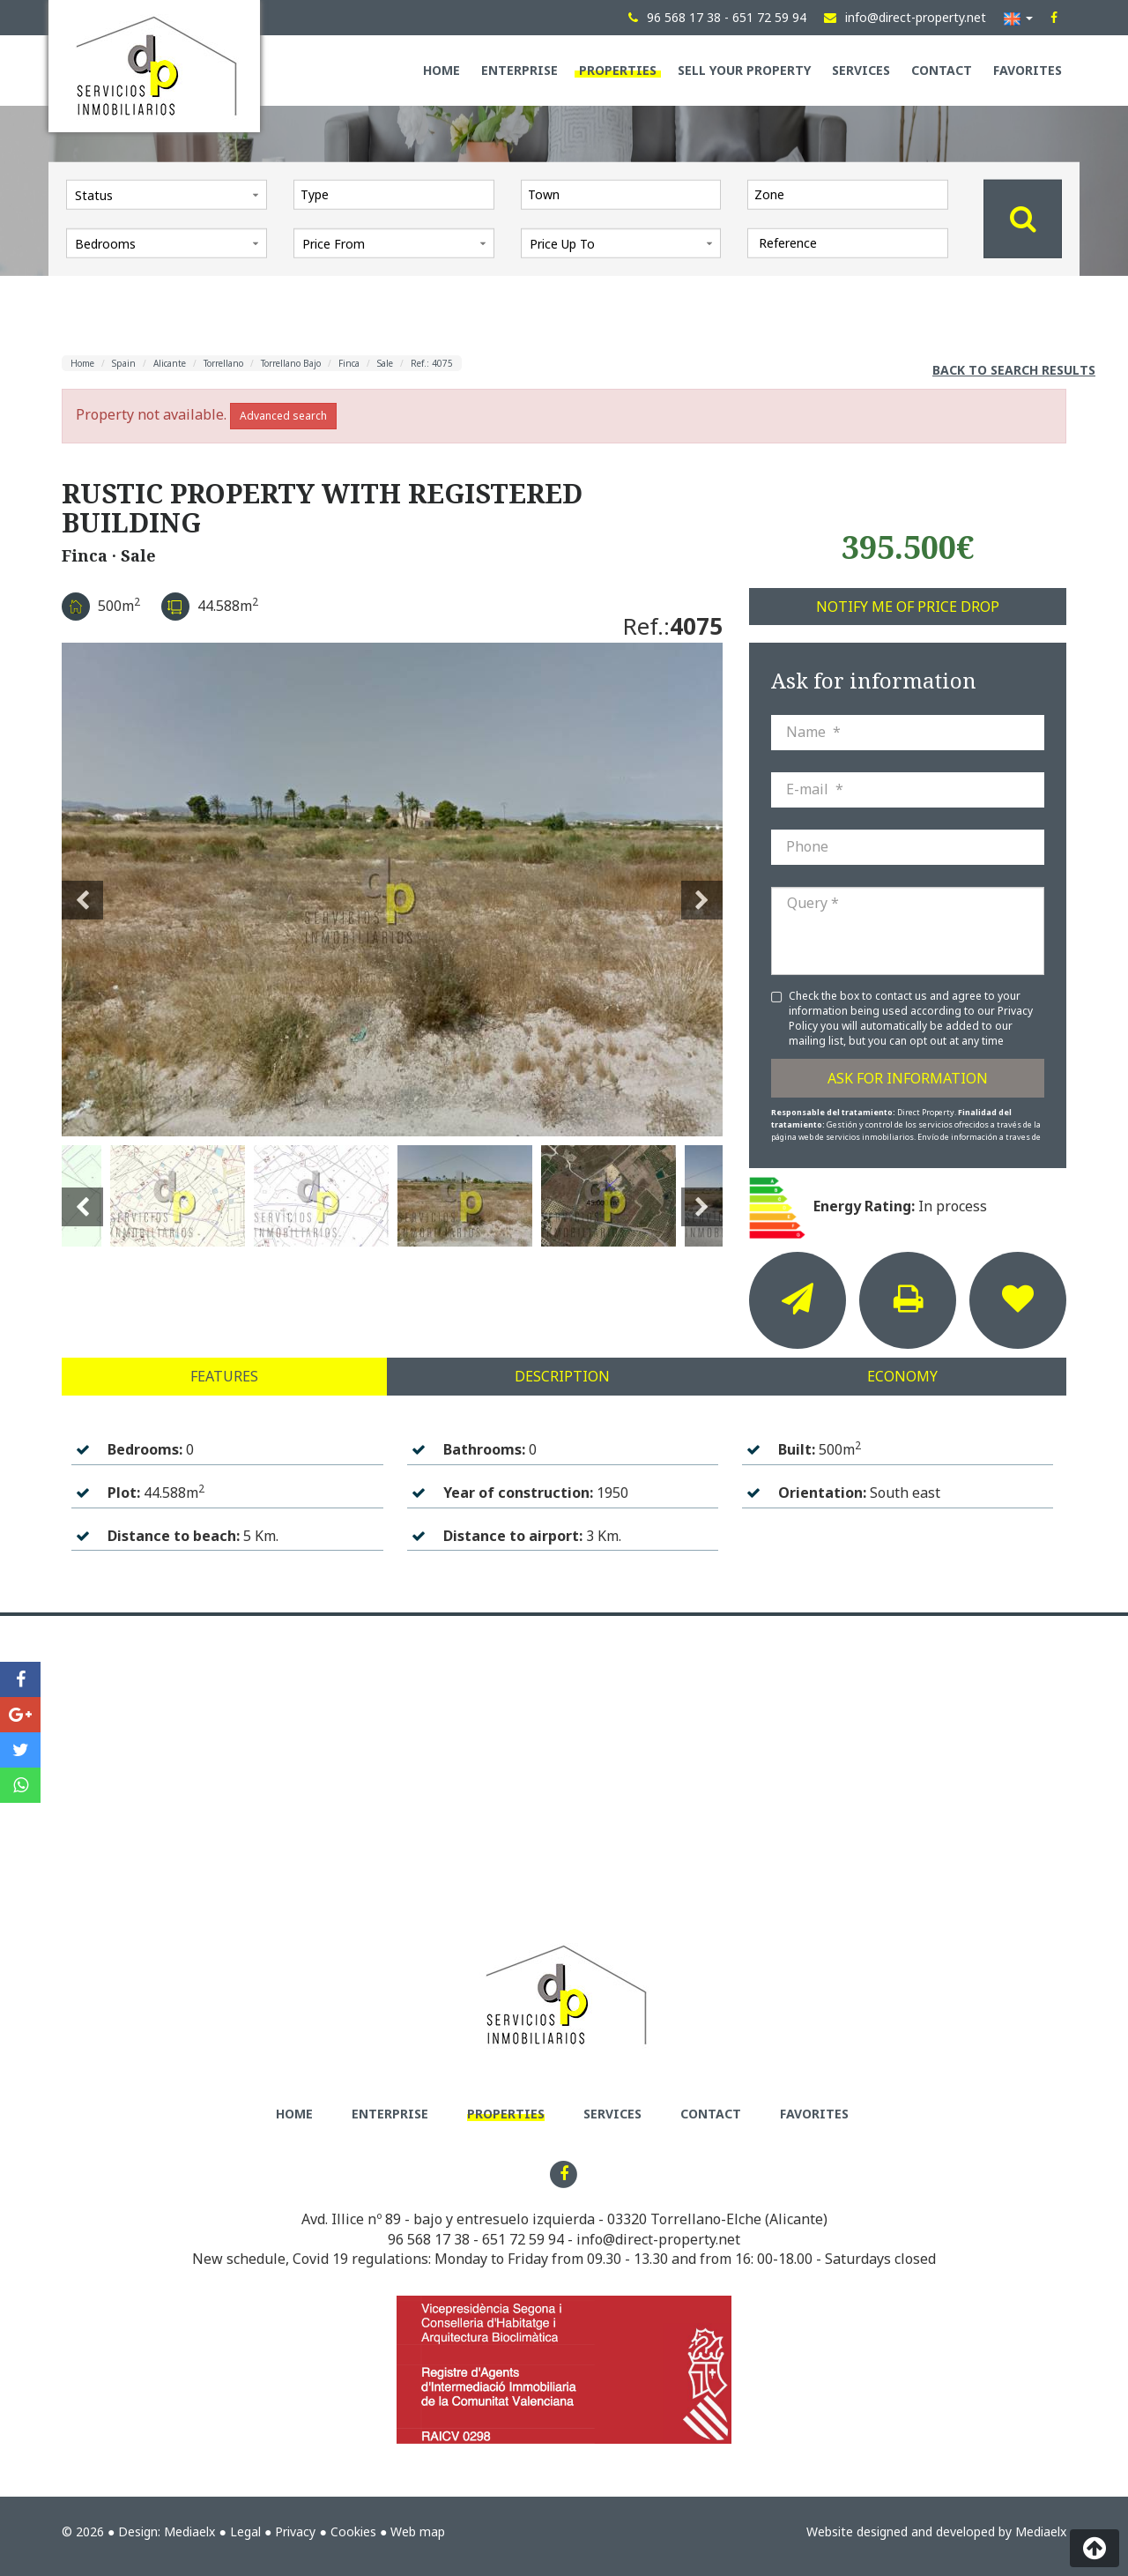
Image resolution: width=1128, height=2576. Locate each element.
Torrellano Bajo (291, 363)
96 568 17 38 (429, 2239)
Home (441, 70)
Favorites (1027, 70)
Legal (245, 2531)
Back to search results (1013, 369)
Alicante (169, 363)
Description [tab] (562, 1376)
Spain (124, 363)
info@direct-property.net (658, 2239)
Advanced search (283, 415)
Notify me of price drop (907, 606)
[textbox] (398, 194)
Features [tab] (224, 1376)
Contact (941, 70)
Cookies (353, 2531)
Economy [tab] (902, 1376)
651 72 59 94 (523, 2239)
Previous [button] (82, 889)
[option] (392, 889)
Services (861, 70)
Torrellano (223, 363)
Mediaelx (189, 2531)
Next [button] (702, 889)
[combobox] (393, 194)
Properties (618, 70)
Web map (417, 2531)
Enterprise (519, 70)
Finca (349, 363)
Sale (385, 363)
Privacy (295, 2531)
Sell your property (744, 70)
